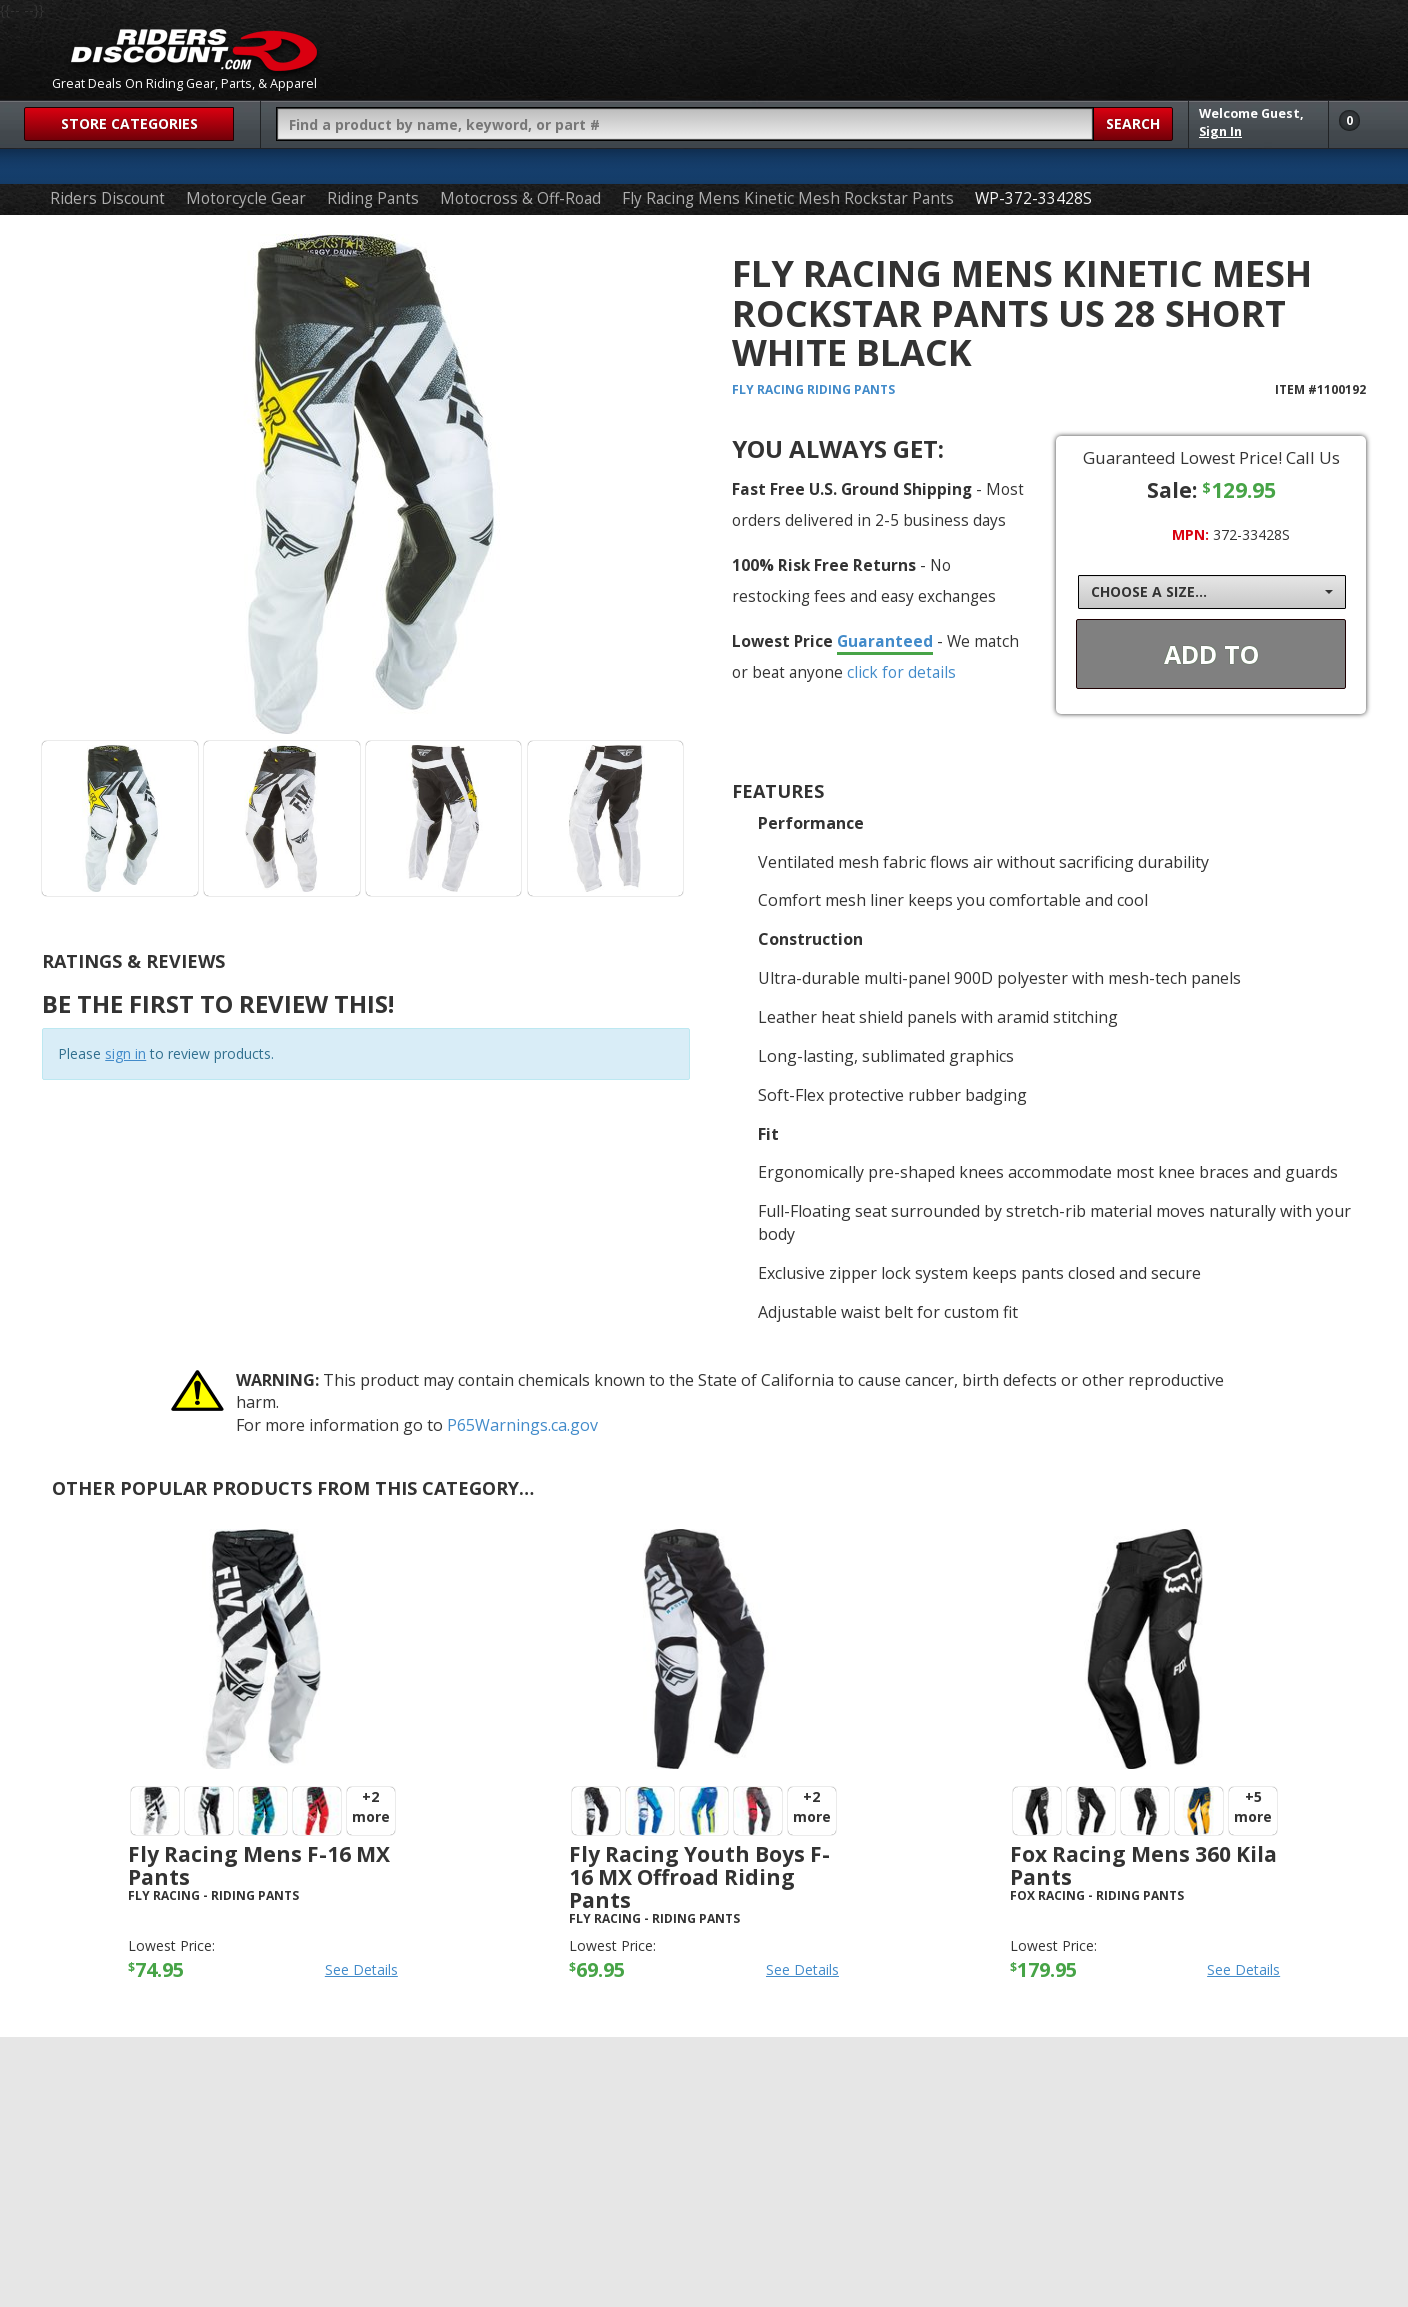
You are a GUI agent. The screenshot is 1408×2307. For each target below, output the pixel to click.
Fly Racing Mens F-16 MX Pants (259, 1865)
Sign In (1220, 131)
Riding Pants (373, 198)
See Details (361, 1969)
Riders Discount (107, 198)
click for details (901, 672)
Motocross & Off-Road (520, 198)
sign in (125, 1053)
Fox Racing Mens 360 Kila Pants (1143, 1865)
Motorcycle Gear (246, 198)
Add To (1211, 654)
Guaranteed (885, 641)
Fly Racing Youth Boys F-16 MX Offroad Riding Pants (699, 1877)
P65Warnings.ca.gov (522, 1425)
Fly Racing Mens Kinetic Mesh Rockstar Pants (788, 198)
